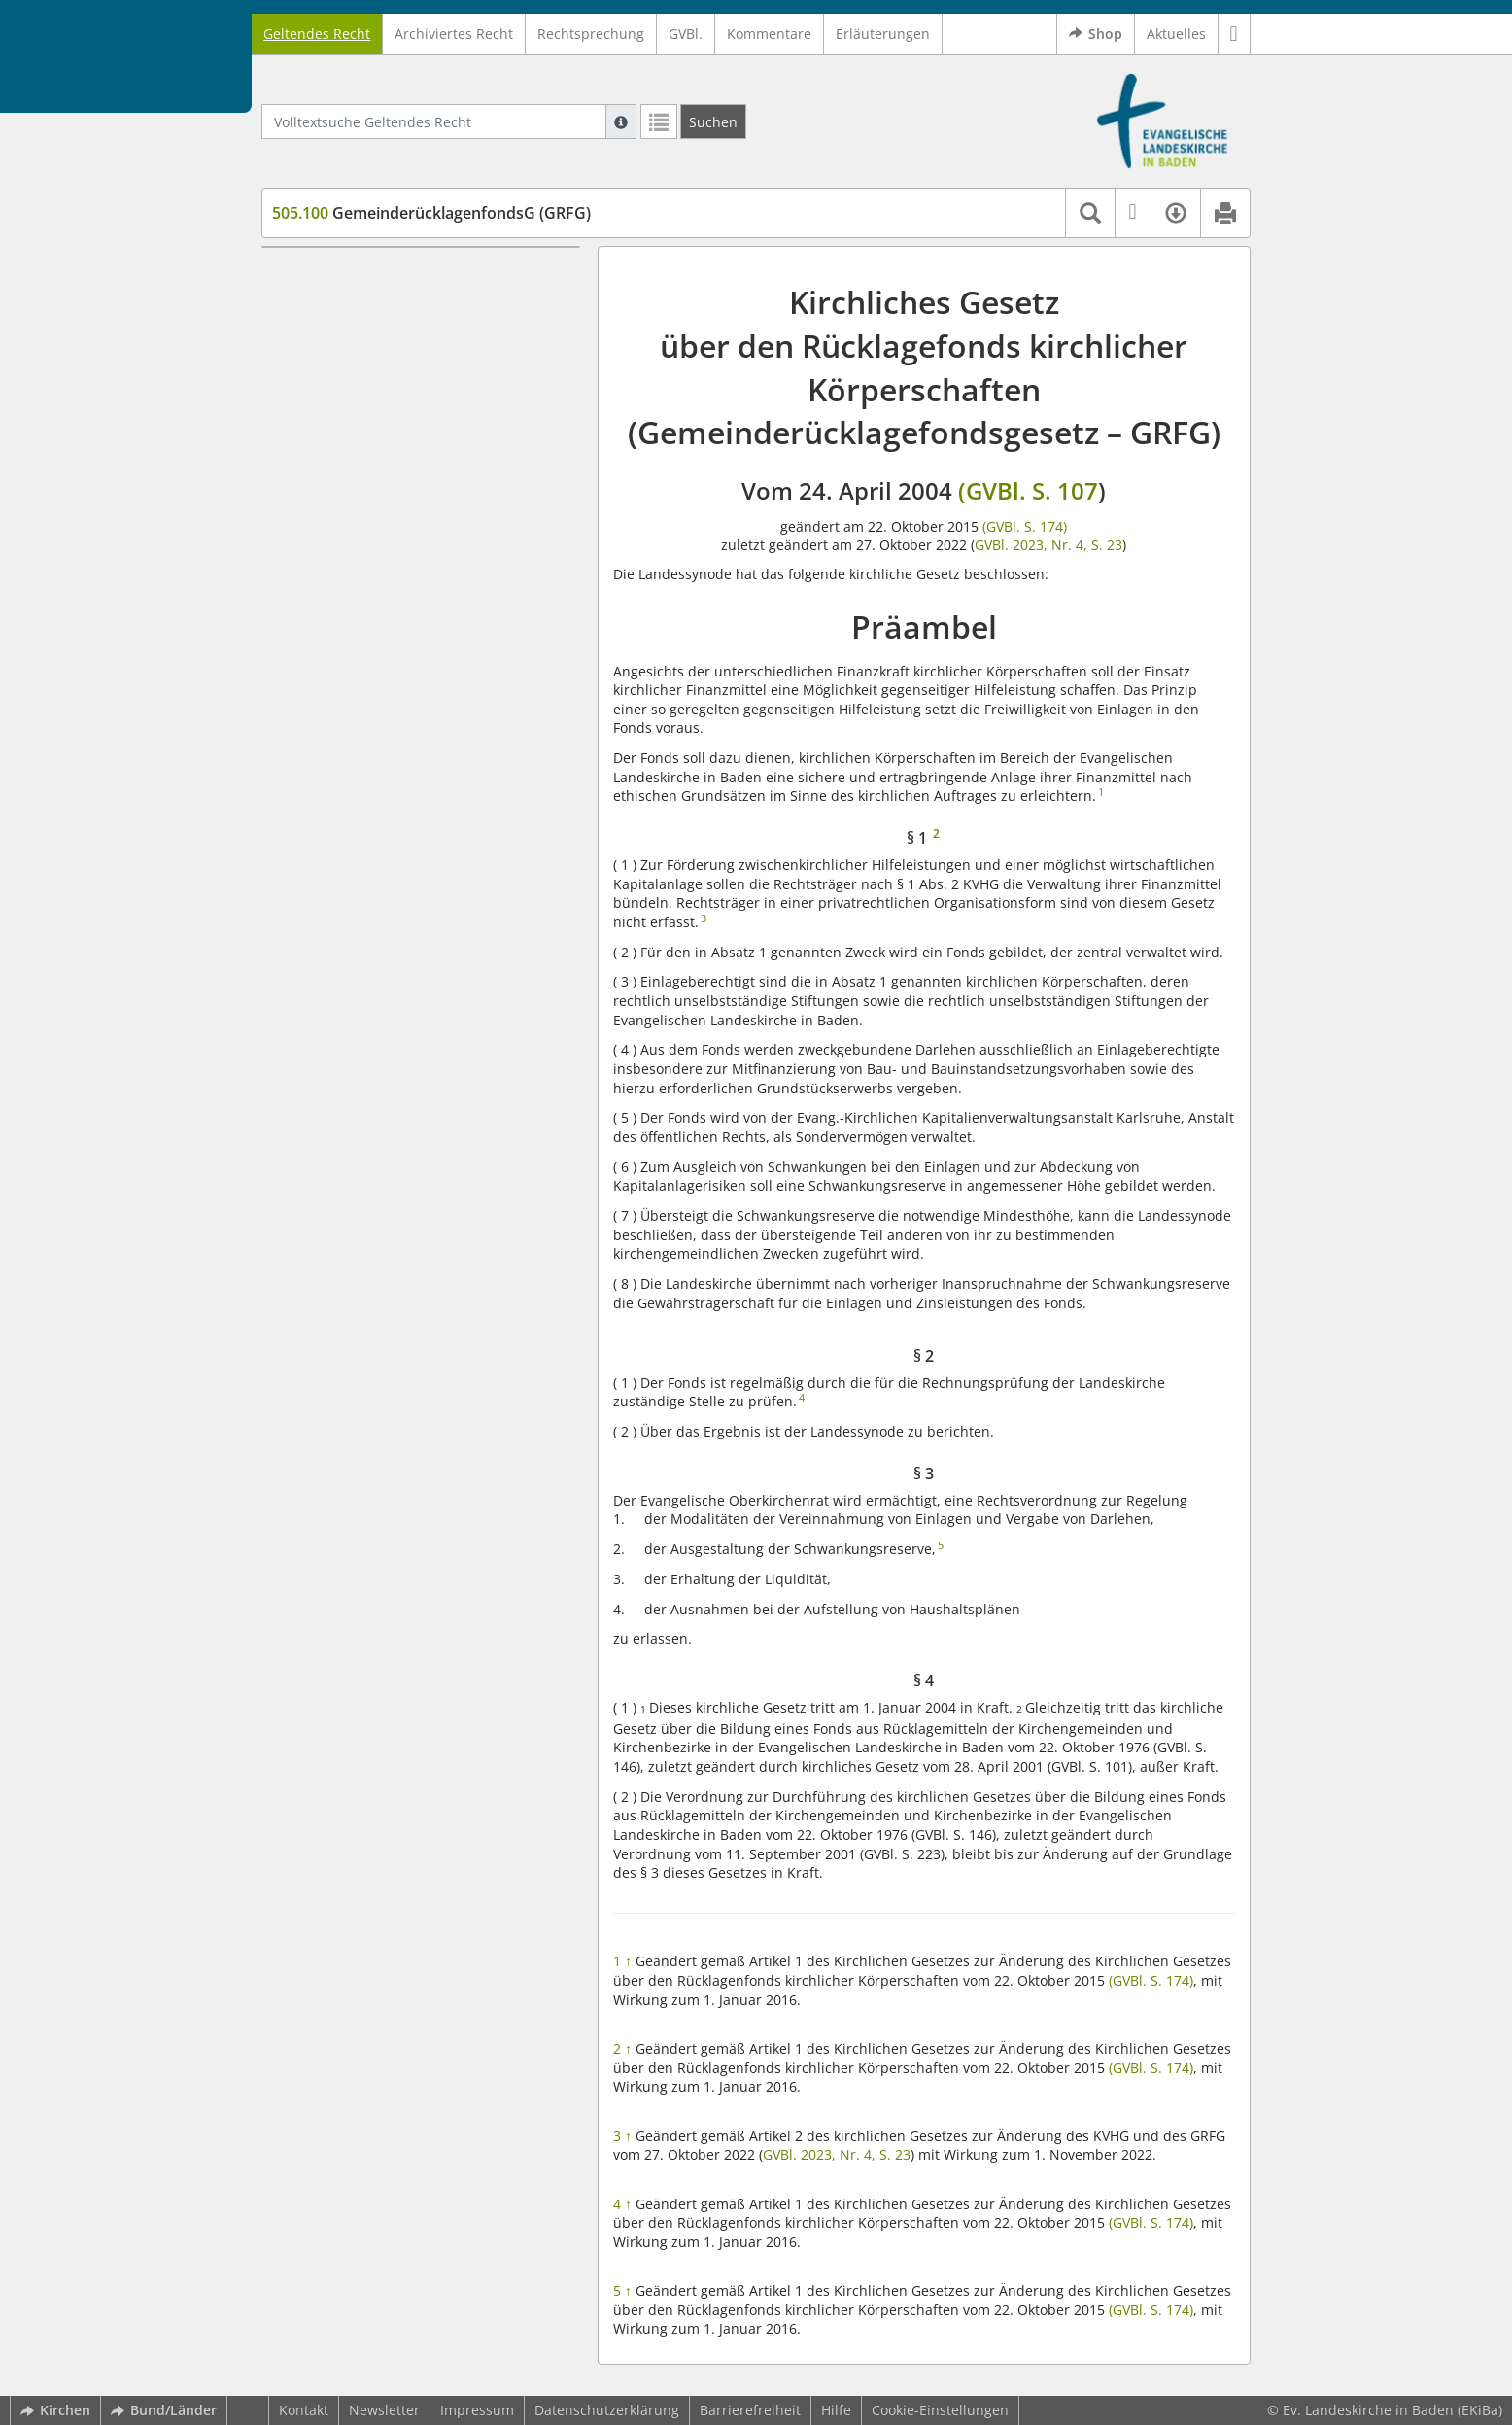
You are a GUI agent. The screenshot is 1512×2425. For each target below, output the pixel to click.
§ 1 (317, 304)
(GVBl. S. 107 (1028, 490)
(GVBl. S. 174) (1023, 526)
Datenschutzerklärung (606, 2410)
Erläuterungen (883, 33)
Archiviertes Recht (454, 33)
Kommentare (769, 33)
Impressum (477, 2410)
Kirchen (55, 2410)
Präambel (308, 275)
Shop (1095, 34)
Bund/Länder (164, 2410)
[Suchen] (713, 121)
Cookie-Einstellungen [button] (940, 2410)
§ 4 (317, 390)
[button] (1235, 34)
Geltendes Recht (316, 33)
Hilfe (836, 2410)
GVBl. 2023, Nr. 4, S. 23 (1048, 545)
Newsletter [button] (384, 2410)
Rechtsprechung (590, 33)
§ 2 (317, 333)
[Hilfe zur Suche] (620, 121)
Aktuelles (1176, 33)
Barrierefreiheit (750, 2410)
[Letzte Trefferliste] (658, 121)
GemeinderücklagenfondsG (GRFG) (431, 213)
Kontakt (303, 2410)
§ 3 (317, 362)
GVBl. (686, 33)
